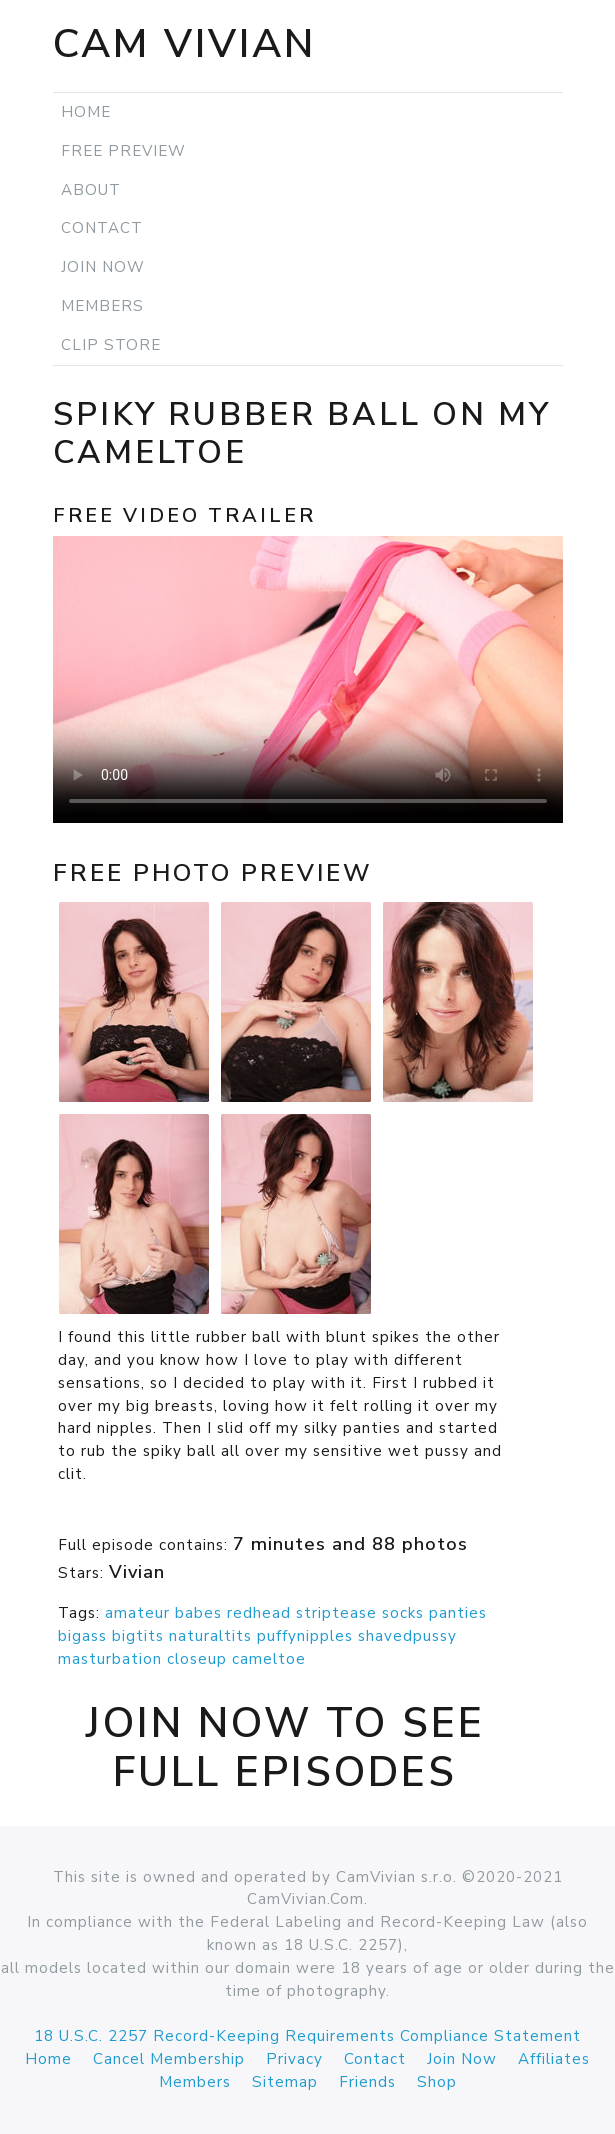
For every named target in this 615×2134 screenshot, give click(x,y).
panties (458, 1613)
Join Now (103, 267)
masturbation (110, 1659)
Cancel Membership (169, 2059)
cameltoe (269, 1659)
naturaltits (210, 1636)
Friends (367, 2082)
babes (198, 1613)
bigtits (138, 1636)
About (91, 190)
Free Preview (123, 151)
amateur (137, 1613)
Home (86, 112)
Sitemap (285, 2082)
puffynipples (305, 1636)
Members (102, 306)
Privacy (294, 2059)
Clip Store (111, 345)
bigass (82, 1636)
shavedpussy (407, 1636)
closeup (197, 1659)
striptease (336, 1613)
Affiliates (554, 2059)
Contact (102, 228)
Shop (437, 2082)
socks (403, 1613)
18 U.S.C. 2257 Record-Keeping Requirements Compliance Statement (307, 2036)
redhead (259, 1613)
